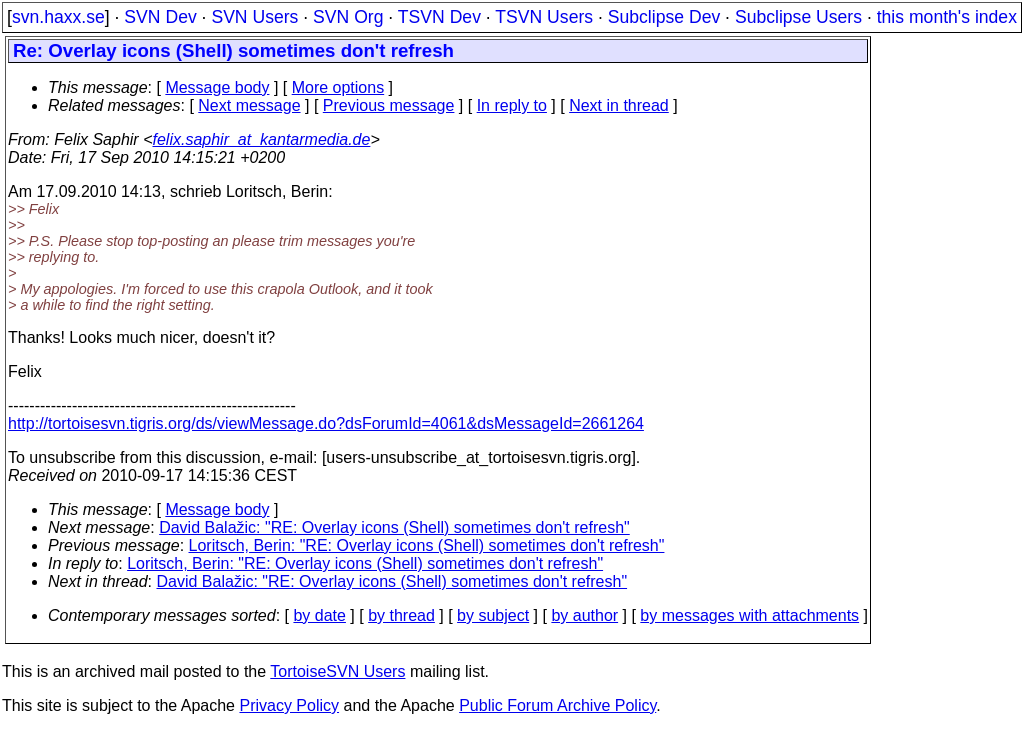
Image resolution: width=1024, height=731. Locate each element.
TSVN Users (544, 17)
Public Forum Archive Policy (557, 705)
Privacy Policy (289, 705)
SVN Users (254, 17)
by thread (401, 615)
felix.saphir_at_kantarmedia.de (261, 139)
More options (338, 87)
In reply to (512, 105)
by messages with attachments (749, 615)
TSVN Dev (439, 17)
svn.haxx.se (58, 17)
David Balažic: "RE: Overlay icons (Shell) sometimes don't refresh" (394, 527)
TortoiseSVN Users (337, 671)
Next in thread (619, 105)
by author (584, 615)
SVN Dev (160, 17)
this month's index (947, 17)
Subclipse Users (798, 17)
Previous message (389, 105)
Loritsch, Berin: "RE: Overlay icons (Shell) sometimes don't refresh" (427, 545)
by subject (493, 615)
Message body (217, 87)
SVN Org (348, 17)
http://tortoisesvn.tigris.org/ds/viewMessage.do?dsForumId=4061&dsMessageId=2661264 (326, 423)
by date (319, 615)
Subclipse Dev (664, 17)
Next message (249, 105)
